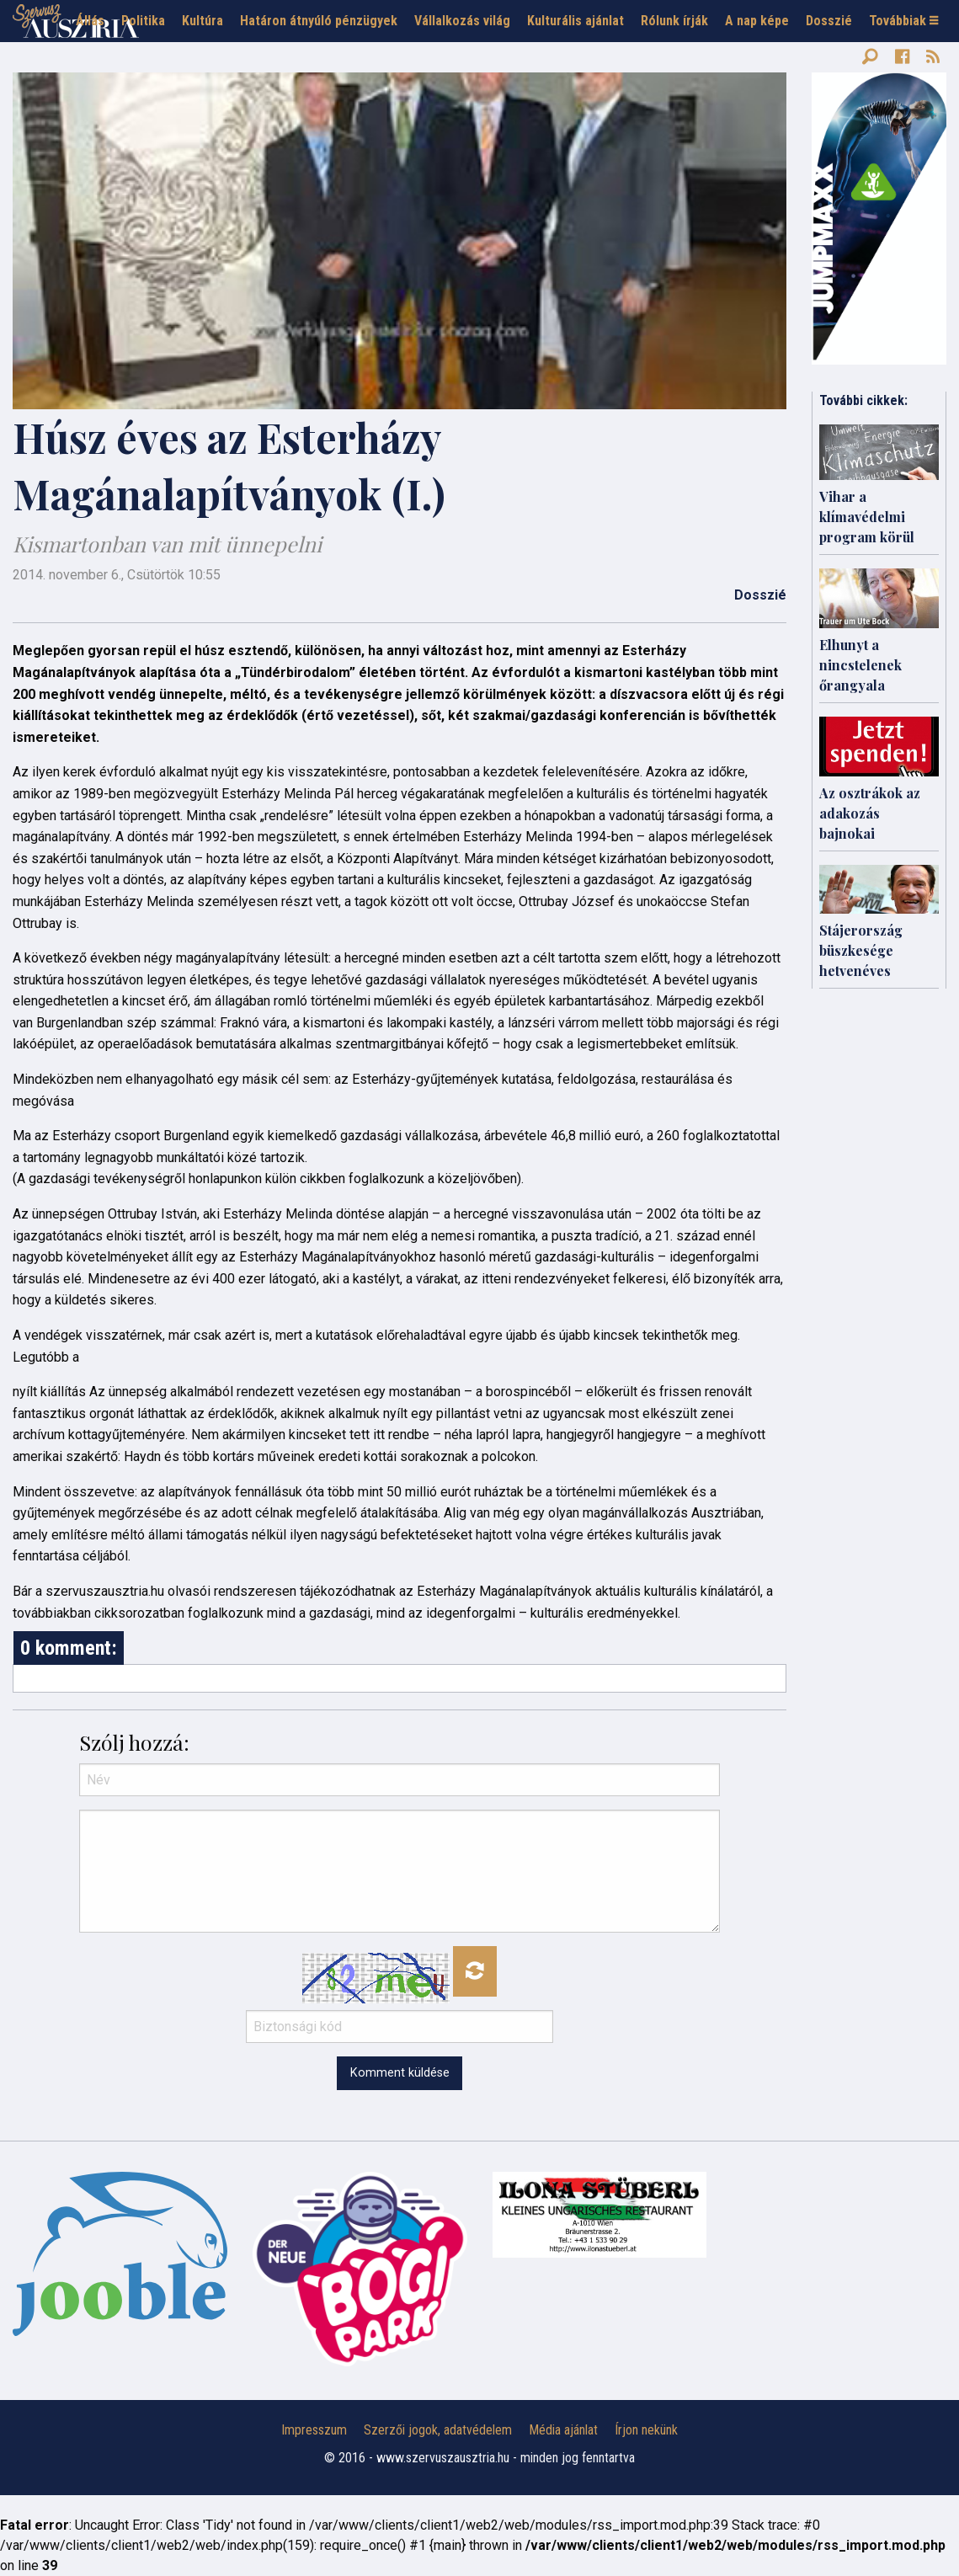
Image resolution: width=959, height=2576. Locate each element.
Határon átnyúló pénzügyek (318, 21)
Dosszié (829, 21)
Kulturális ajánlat (575, 21)
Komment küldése (400, 2073)
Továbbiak (903, 21)
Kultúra (202, 21)
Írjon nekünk (646, 2430)
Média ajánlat (563, 2430)
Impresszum (314, 2430)
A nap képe (757, 21)
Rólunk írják (674, 21)
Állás (90, 21)
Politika (143, 21)
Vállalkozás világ (462, 21)
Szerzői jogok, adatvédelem (438, 2430)
